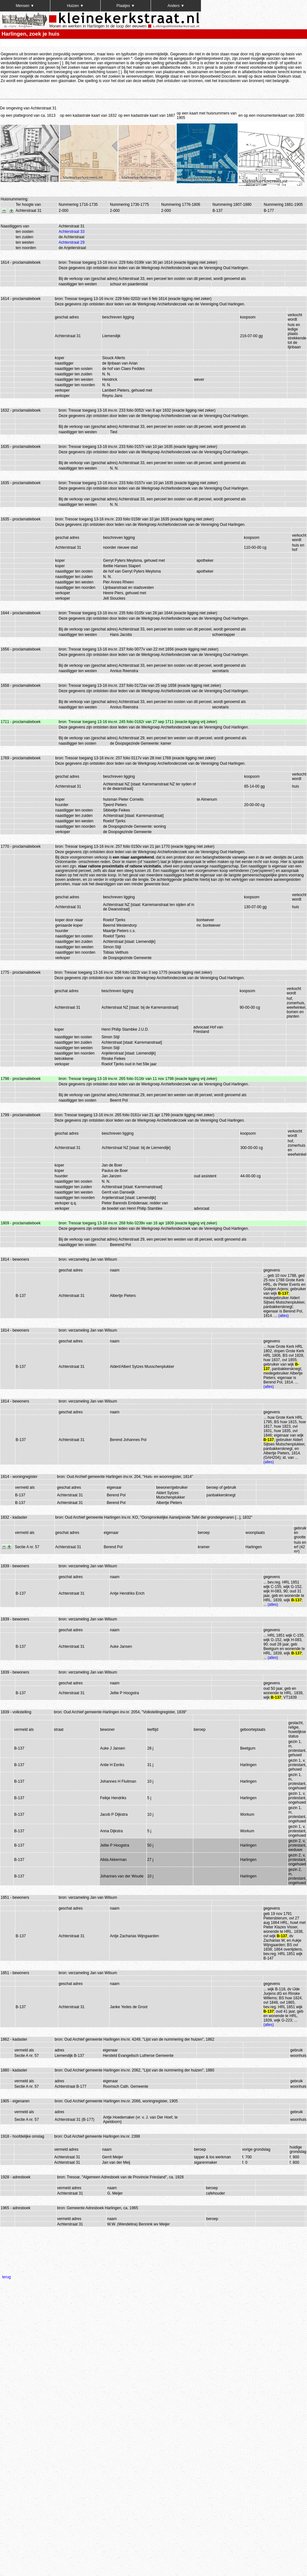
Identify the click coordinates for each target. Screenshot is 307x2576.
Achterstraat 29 (71, 242)
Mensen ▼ (25, 5)
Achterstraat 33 (71, 231)
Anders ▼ (176, 5)
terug (6, 2277)
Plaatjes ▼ (126, 5)
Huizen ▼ (75, 5)
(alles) (283, 1315)
